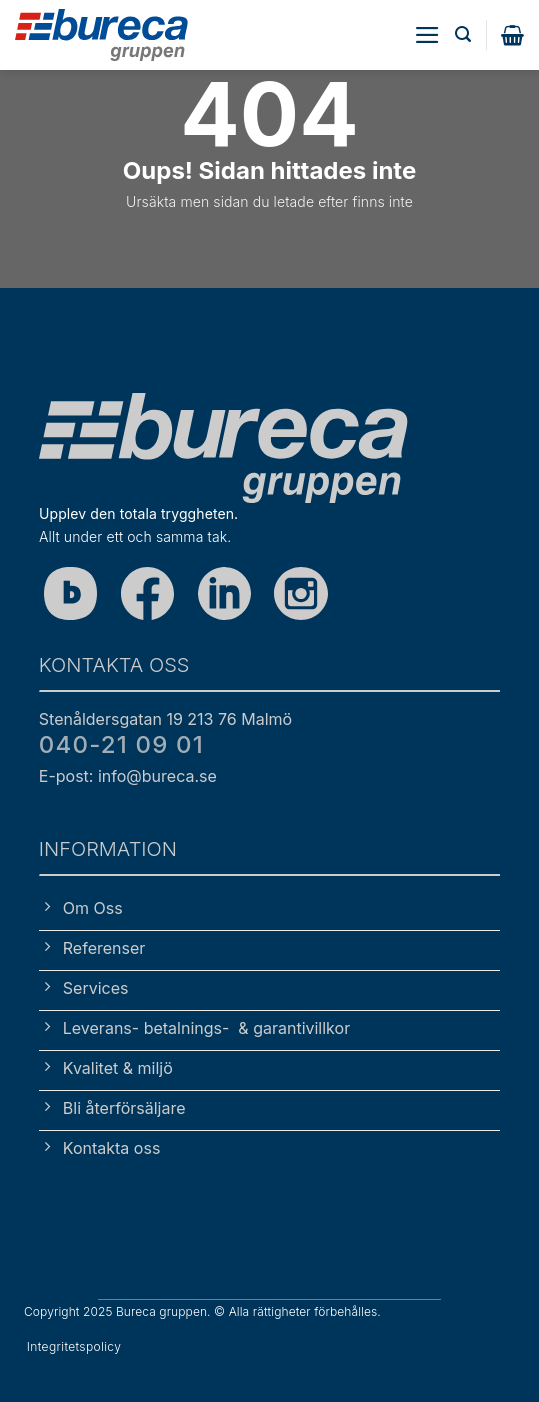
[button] (427, 35)
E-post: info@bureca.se (128, 776)
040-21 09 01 (121, 744)
